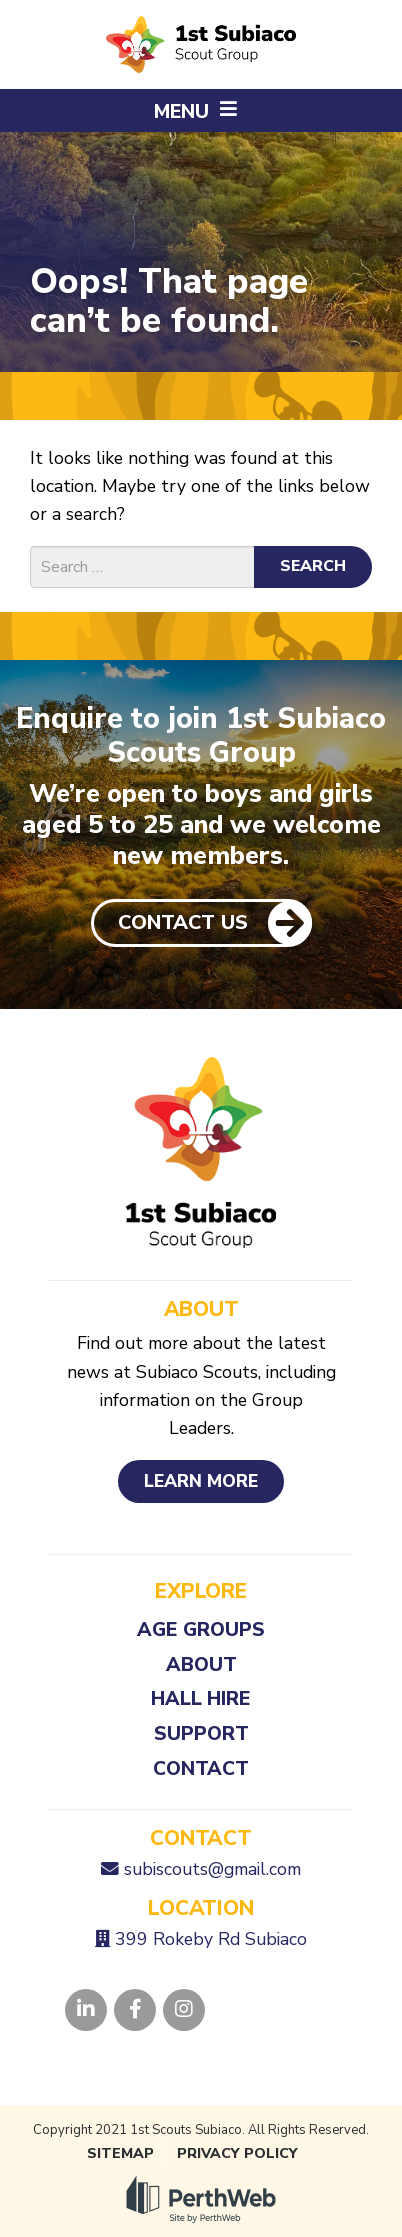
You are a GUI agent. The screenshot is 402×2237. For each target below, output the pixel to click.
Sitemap (120, 2153)
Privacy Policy (237, 2153)
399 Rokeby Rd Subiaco (211, 1939)
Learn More (201, 1481)
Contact (201, 1768)
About (201, 1664)
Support (201, 1733)
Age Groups (201, 1629)
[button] (201, 110)
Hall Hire (201, 1698)
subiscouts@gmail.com (212, 1869)
